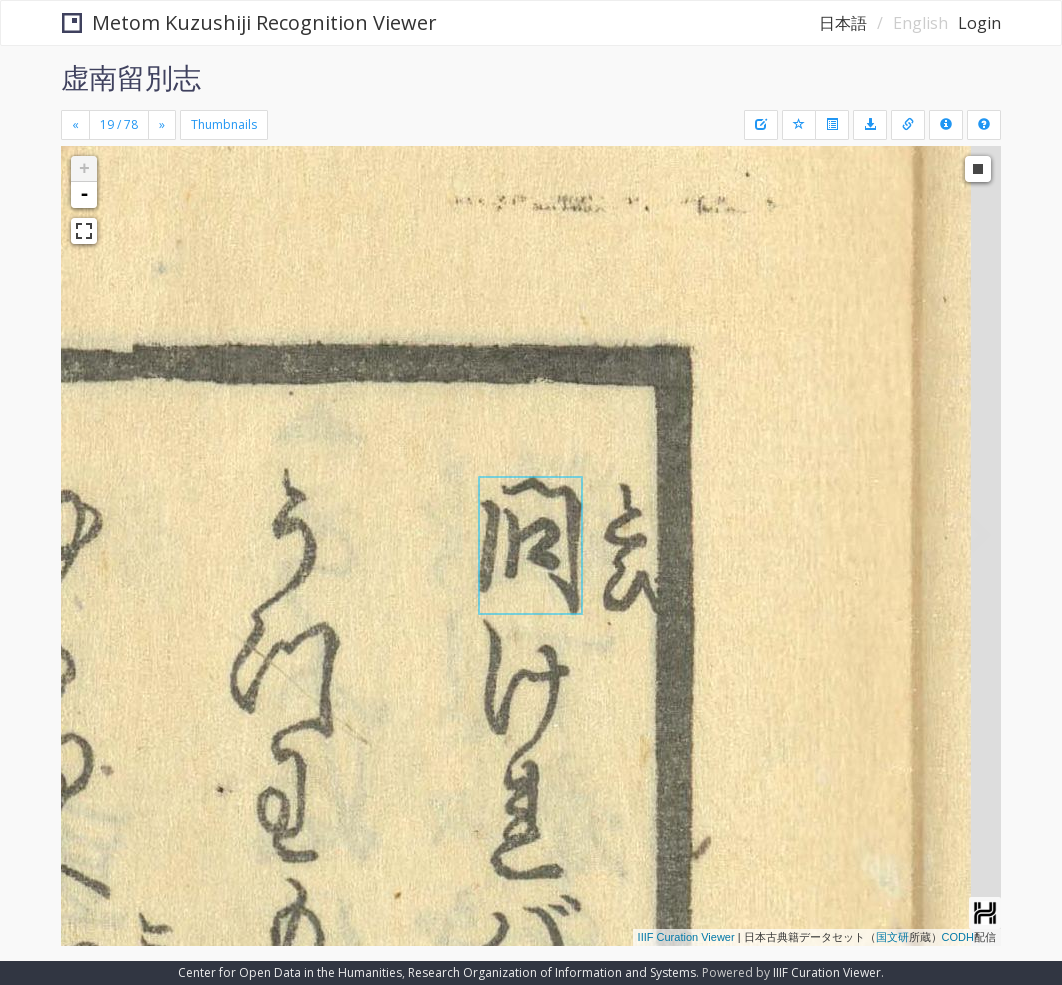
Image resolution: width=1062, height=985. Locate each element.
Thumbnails (224, 124)
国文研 (892, 937)
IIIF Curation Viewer (686, 937)
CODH (958, 937)
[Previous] (75, 125)
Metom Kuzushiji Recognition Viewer (249, 22)
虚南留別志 (131, 77)
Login (979, 23)
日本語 (843, 23)
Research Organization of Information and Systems (552, 972)
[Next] (162, 125)
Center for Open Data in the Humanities (290, 972)
